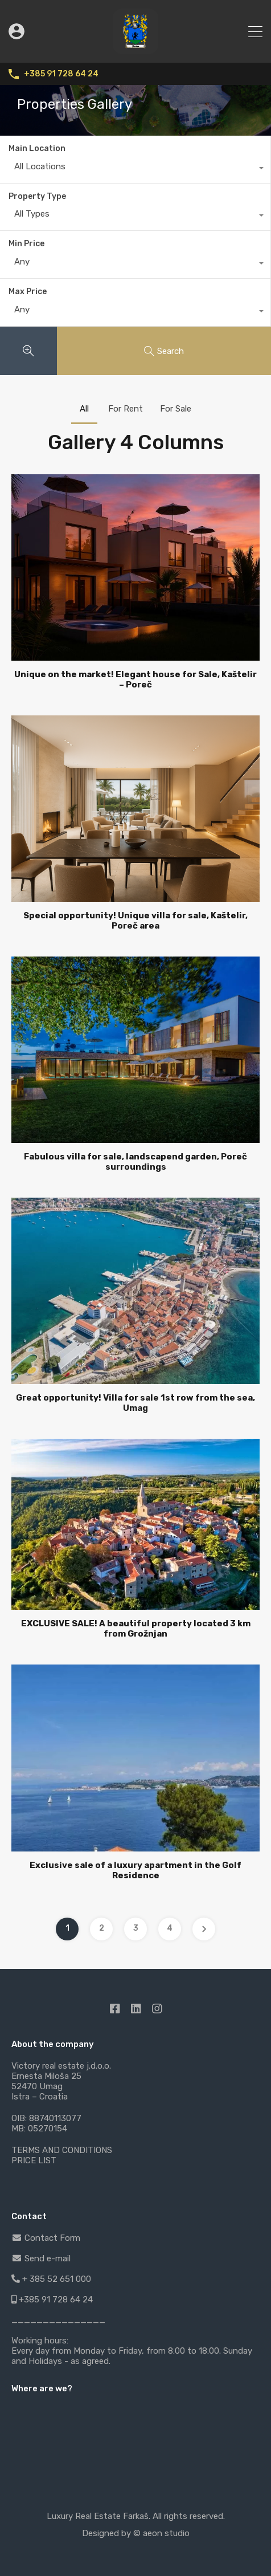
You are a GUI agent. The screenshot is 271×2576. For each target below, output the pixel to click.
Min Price (26, 244)
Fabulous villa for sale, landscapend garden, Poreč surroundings (135, 1161)
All (84, 409)
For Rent (125, 409)
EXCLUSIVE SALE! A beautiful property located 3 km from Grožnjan (136, 1628)
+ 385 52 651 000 (51, 2279)
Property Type (37, 196)
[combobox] (135, 169)
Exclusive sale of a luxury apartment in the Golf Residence (135, 1870)
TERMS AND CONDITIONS (61, 2150)
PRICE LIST (33, 2160)
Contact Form (45, 2238)
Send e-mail (41, 2258)
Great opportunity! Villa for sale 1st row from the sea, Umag (135, 1403)
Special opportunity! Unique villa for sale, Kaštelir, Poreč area (135, 920)
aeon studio (166, 2533)
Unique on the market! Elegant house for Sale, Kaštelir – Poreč (135, 679)
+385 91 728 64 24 (61, 74)
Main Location (37, 148)
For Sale (175, 409)
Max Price (28, 291)
